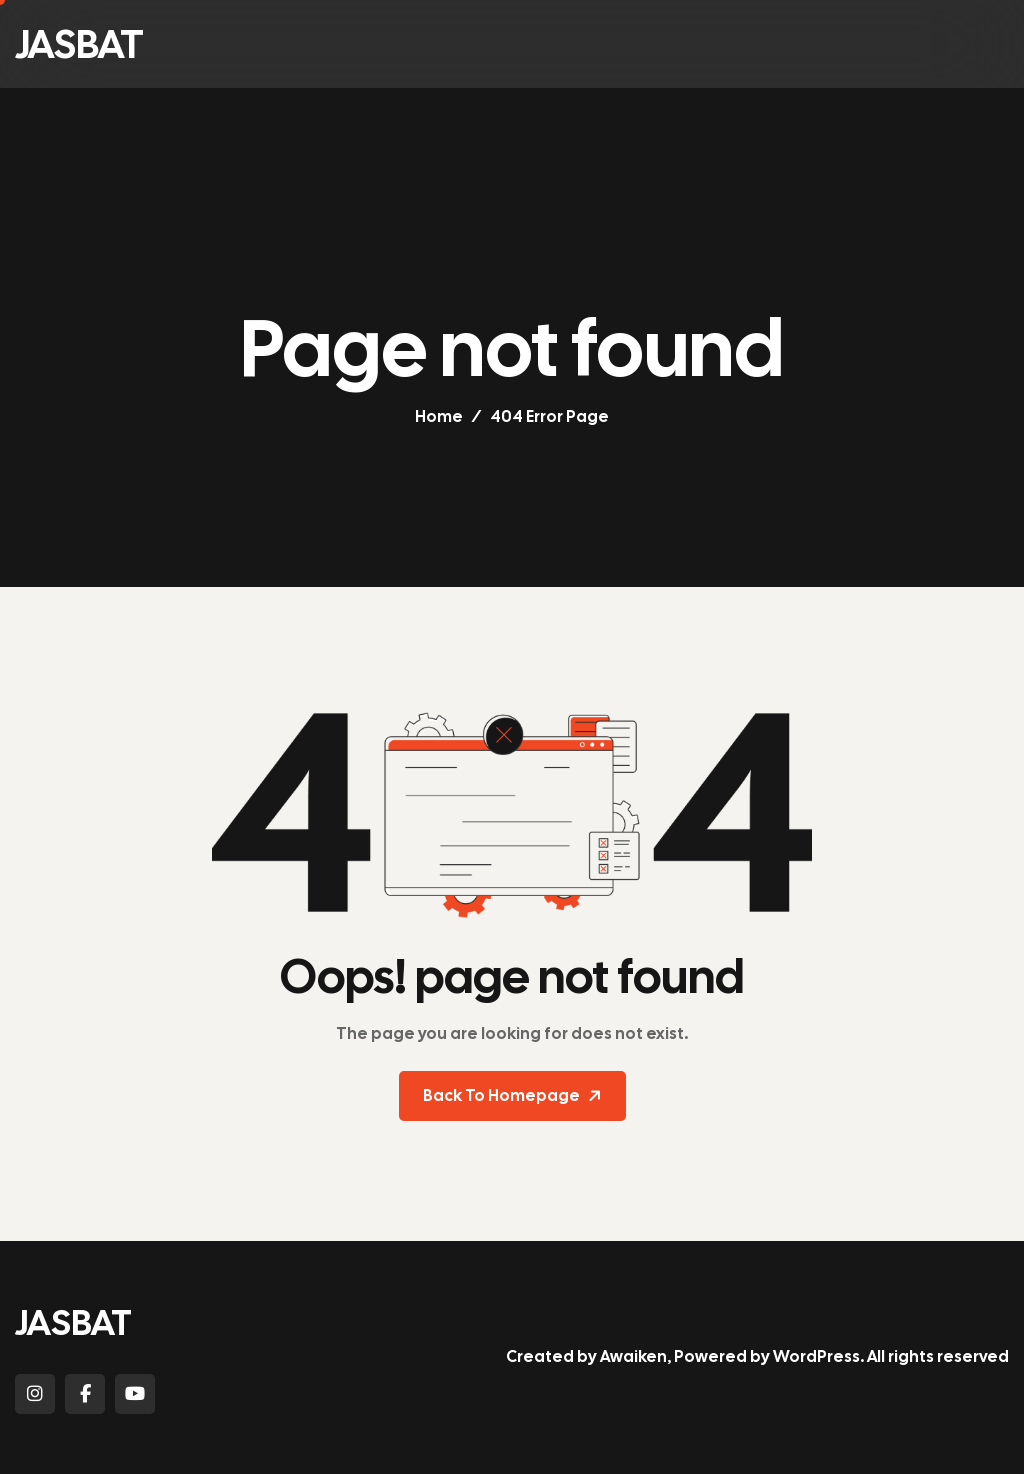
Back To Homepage (514, 1096)
